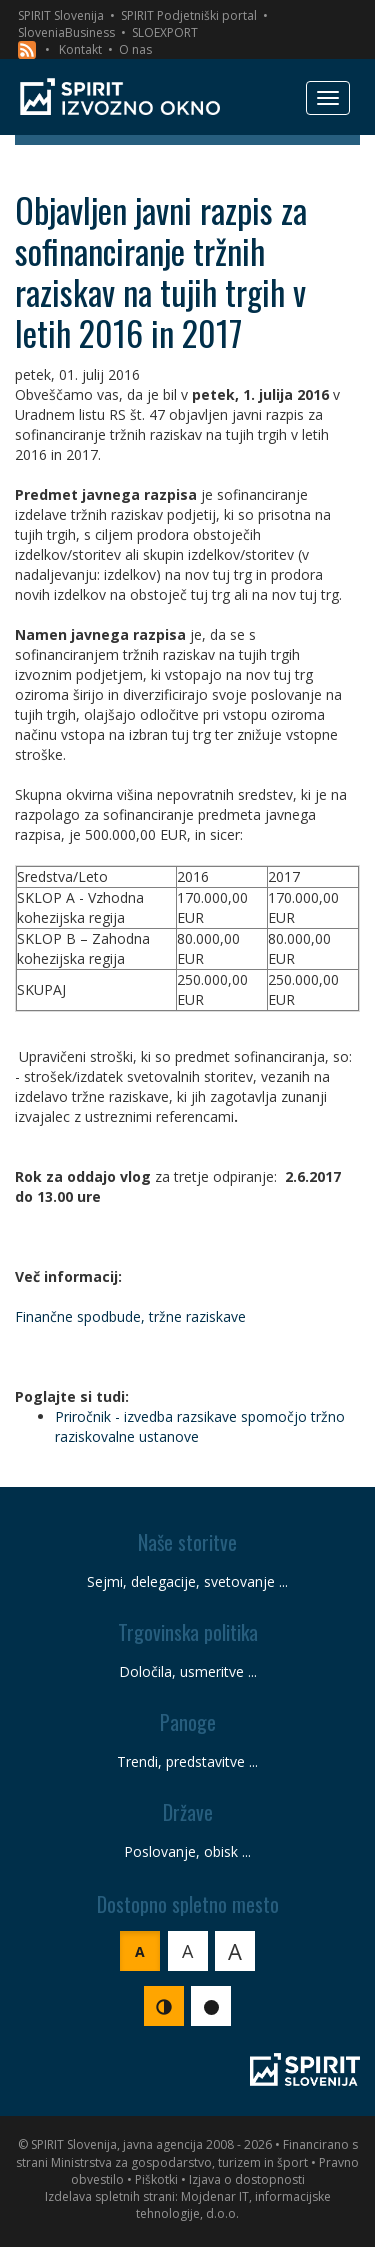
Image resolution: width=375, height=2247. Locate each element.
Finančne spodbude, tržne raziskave (130, 1316)
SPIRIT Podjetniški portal (189, 15)
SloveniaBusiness (66, 32)
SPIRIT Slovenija (61, 15)
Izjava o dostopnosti (247, 2179)
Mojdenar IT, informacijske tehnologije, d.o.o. (233, 2205)
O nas (135, 49)
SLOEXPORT (165, 32)
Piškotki (156, 2179)
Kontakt (80, 49)
